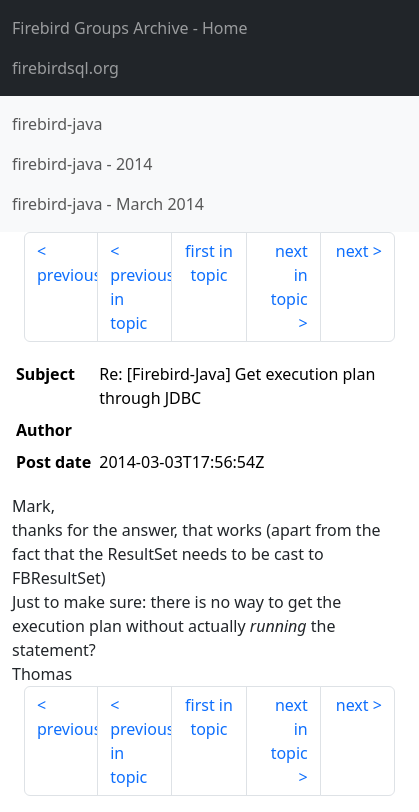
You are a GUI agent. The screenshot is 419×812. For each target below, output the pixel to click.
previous (67, 275)
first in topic (209, 263)
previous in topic (141, 299)
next (352, 251)
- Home (130, 28)
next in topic (289, 275)
